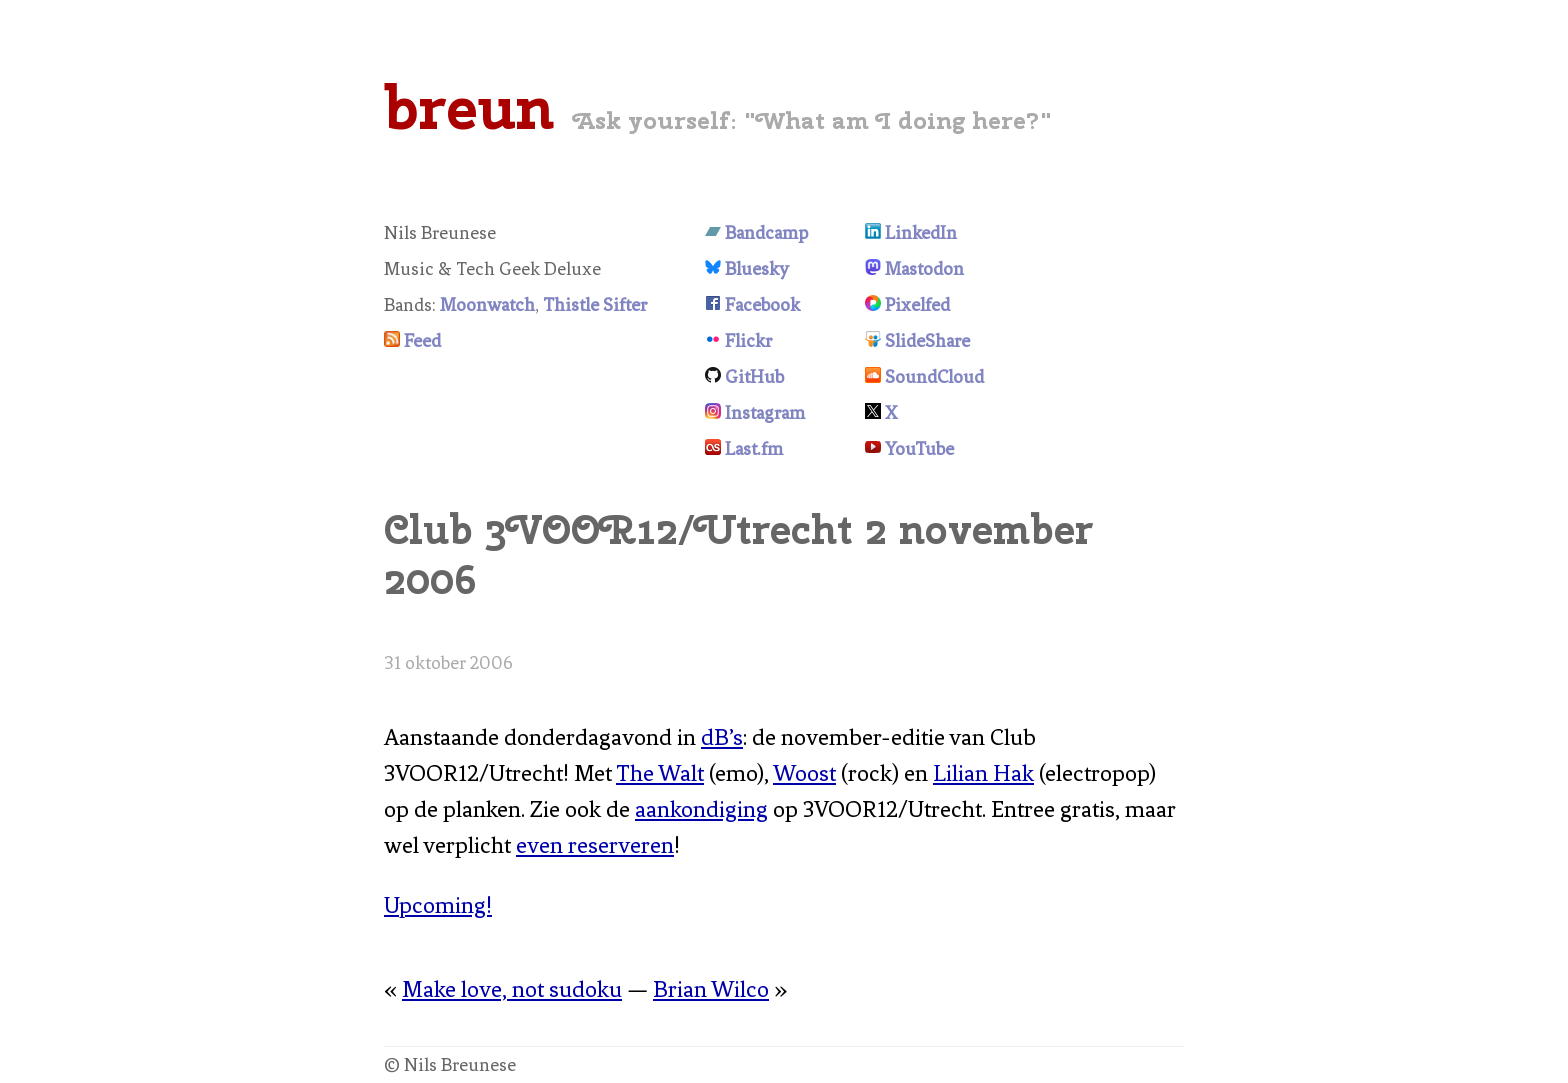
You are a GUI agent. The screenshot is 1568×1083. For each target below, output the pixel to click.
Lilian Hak (983, 773)
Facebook (762, 305)
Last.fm (754, 449)
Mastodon (924, 269)
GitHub (754, 377)
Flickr (748, 341)
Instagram (765, 413)
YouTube (919, 449)
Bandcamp (766, 233)
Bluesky (757, 269)
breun (469, 107)
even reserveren (595, 845)
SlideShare (927, 341)
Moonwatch (487, 305)
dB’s (722, 737)
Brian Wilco (711, 989)
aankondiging (701, 809)
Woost (804, 773)
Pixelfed (917, 305)
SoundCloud (934, 377)
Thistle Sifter (595, 305)
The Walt (660, 773)
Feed (422, 341)
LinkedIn (921, 233)
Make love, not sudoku (512, 989)
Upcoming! (438, 905)
